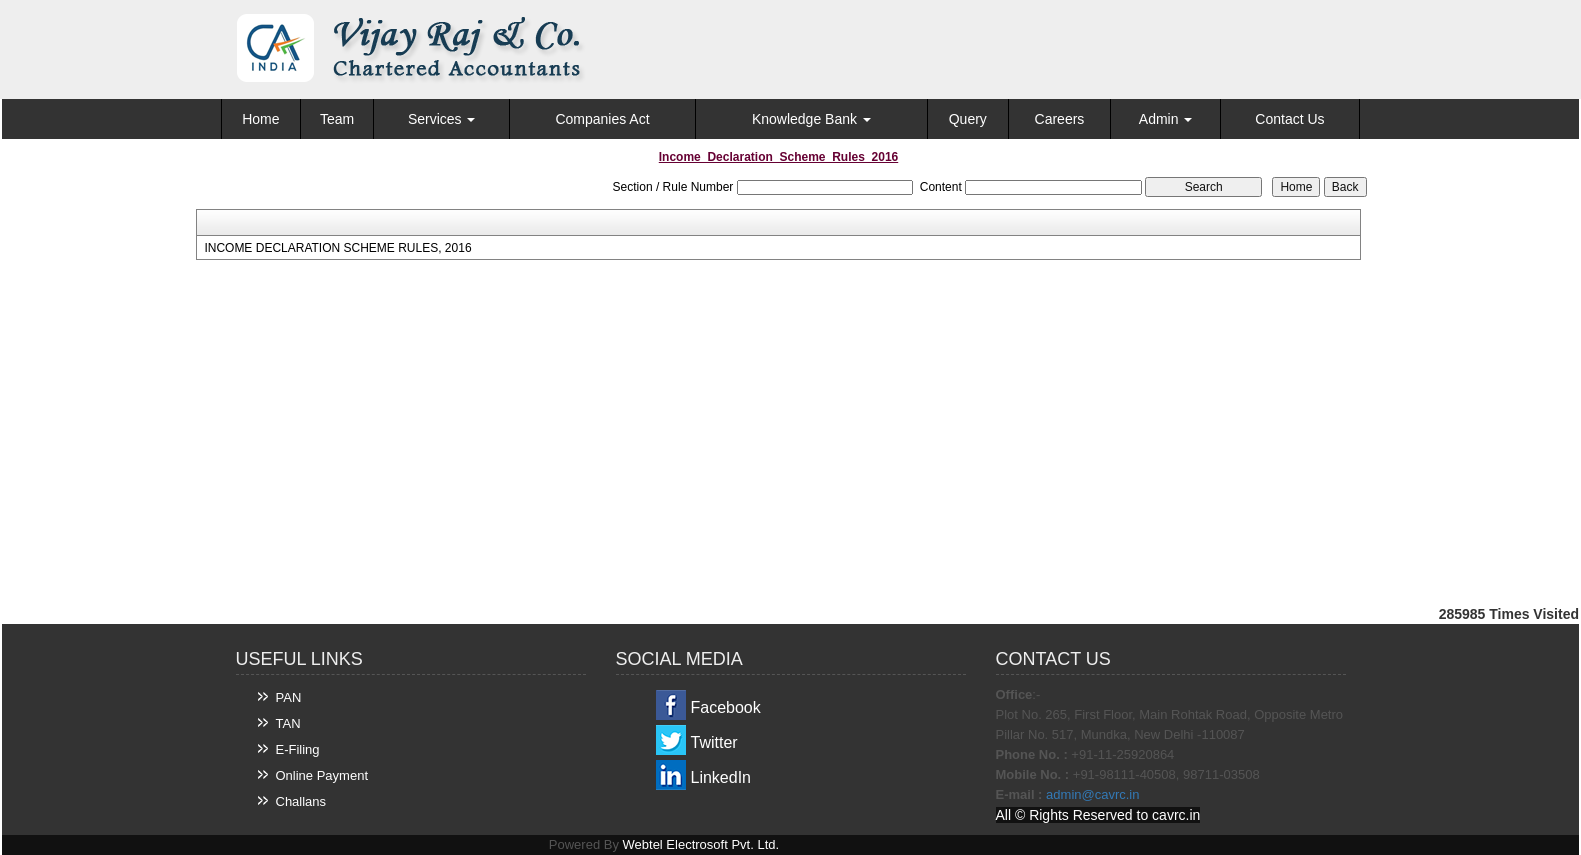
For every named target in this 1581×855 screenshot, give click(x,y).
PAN (289, 697)
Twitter (714, 742)
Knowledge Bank (811, 119)
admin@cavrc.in (1092, 794)
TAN (288, 723)
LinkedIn (721, 777)
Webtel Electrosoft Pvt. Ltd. (701, 844)
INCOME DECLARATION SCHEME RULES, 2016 (337, 248)
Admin (1166, 119)
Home (260, 119)
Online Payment (322, 775)
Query (968, 119)
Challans (301, 801)
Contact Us (1289, 119)
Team (337, 119)
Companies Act (602, 119)
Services (442, 119)
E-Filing (298, 749)
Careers (1060, 119)
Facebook (726, 707)
